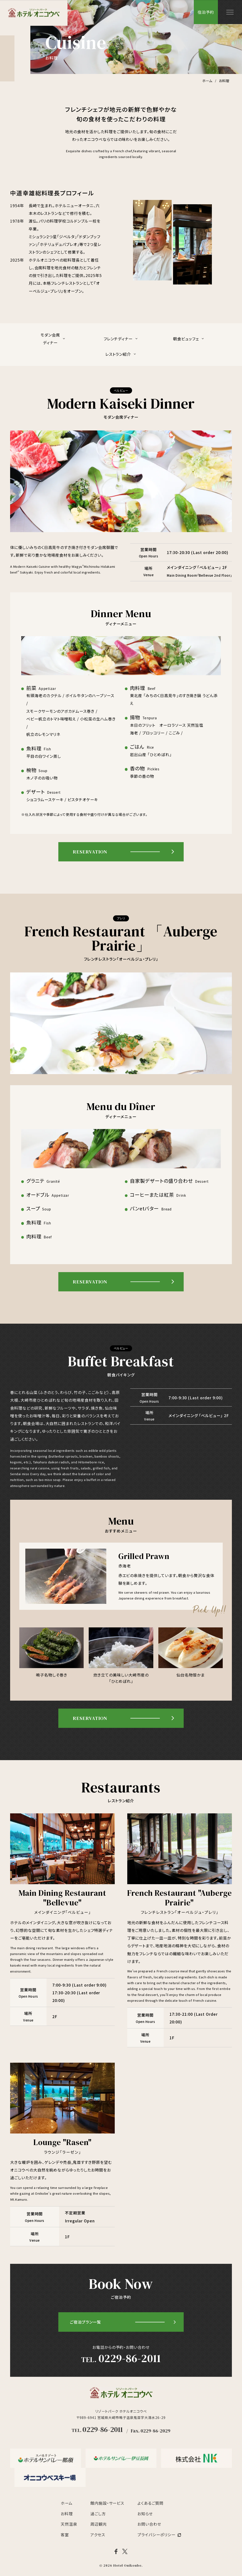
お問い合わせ (149, 2524)
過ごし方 (98, 2514)
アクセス (97, 2534)
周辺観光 (98, 2524)
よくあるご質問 (150, 2503)
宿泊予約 (206, 12)
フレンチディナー (118, 339)
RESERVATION (90, 851)
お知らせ (145, 2514)
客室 (65, 2534)
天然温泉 (69, 2524)
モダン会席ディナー (50, 338)
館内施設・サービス (107, 2503)
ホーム (67, 2503)
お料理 (67, 2514)
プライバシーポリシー (156, 2534)
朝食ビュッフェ (186, 339)
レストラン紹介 (118, 354)
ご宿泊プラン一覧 (85, 2322)
